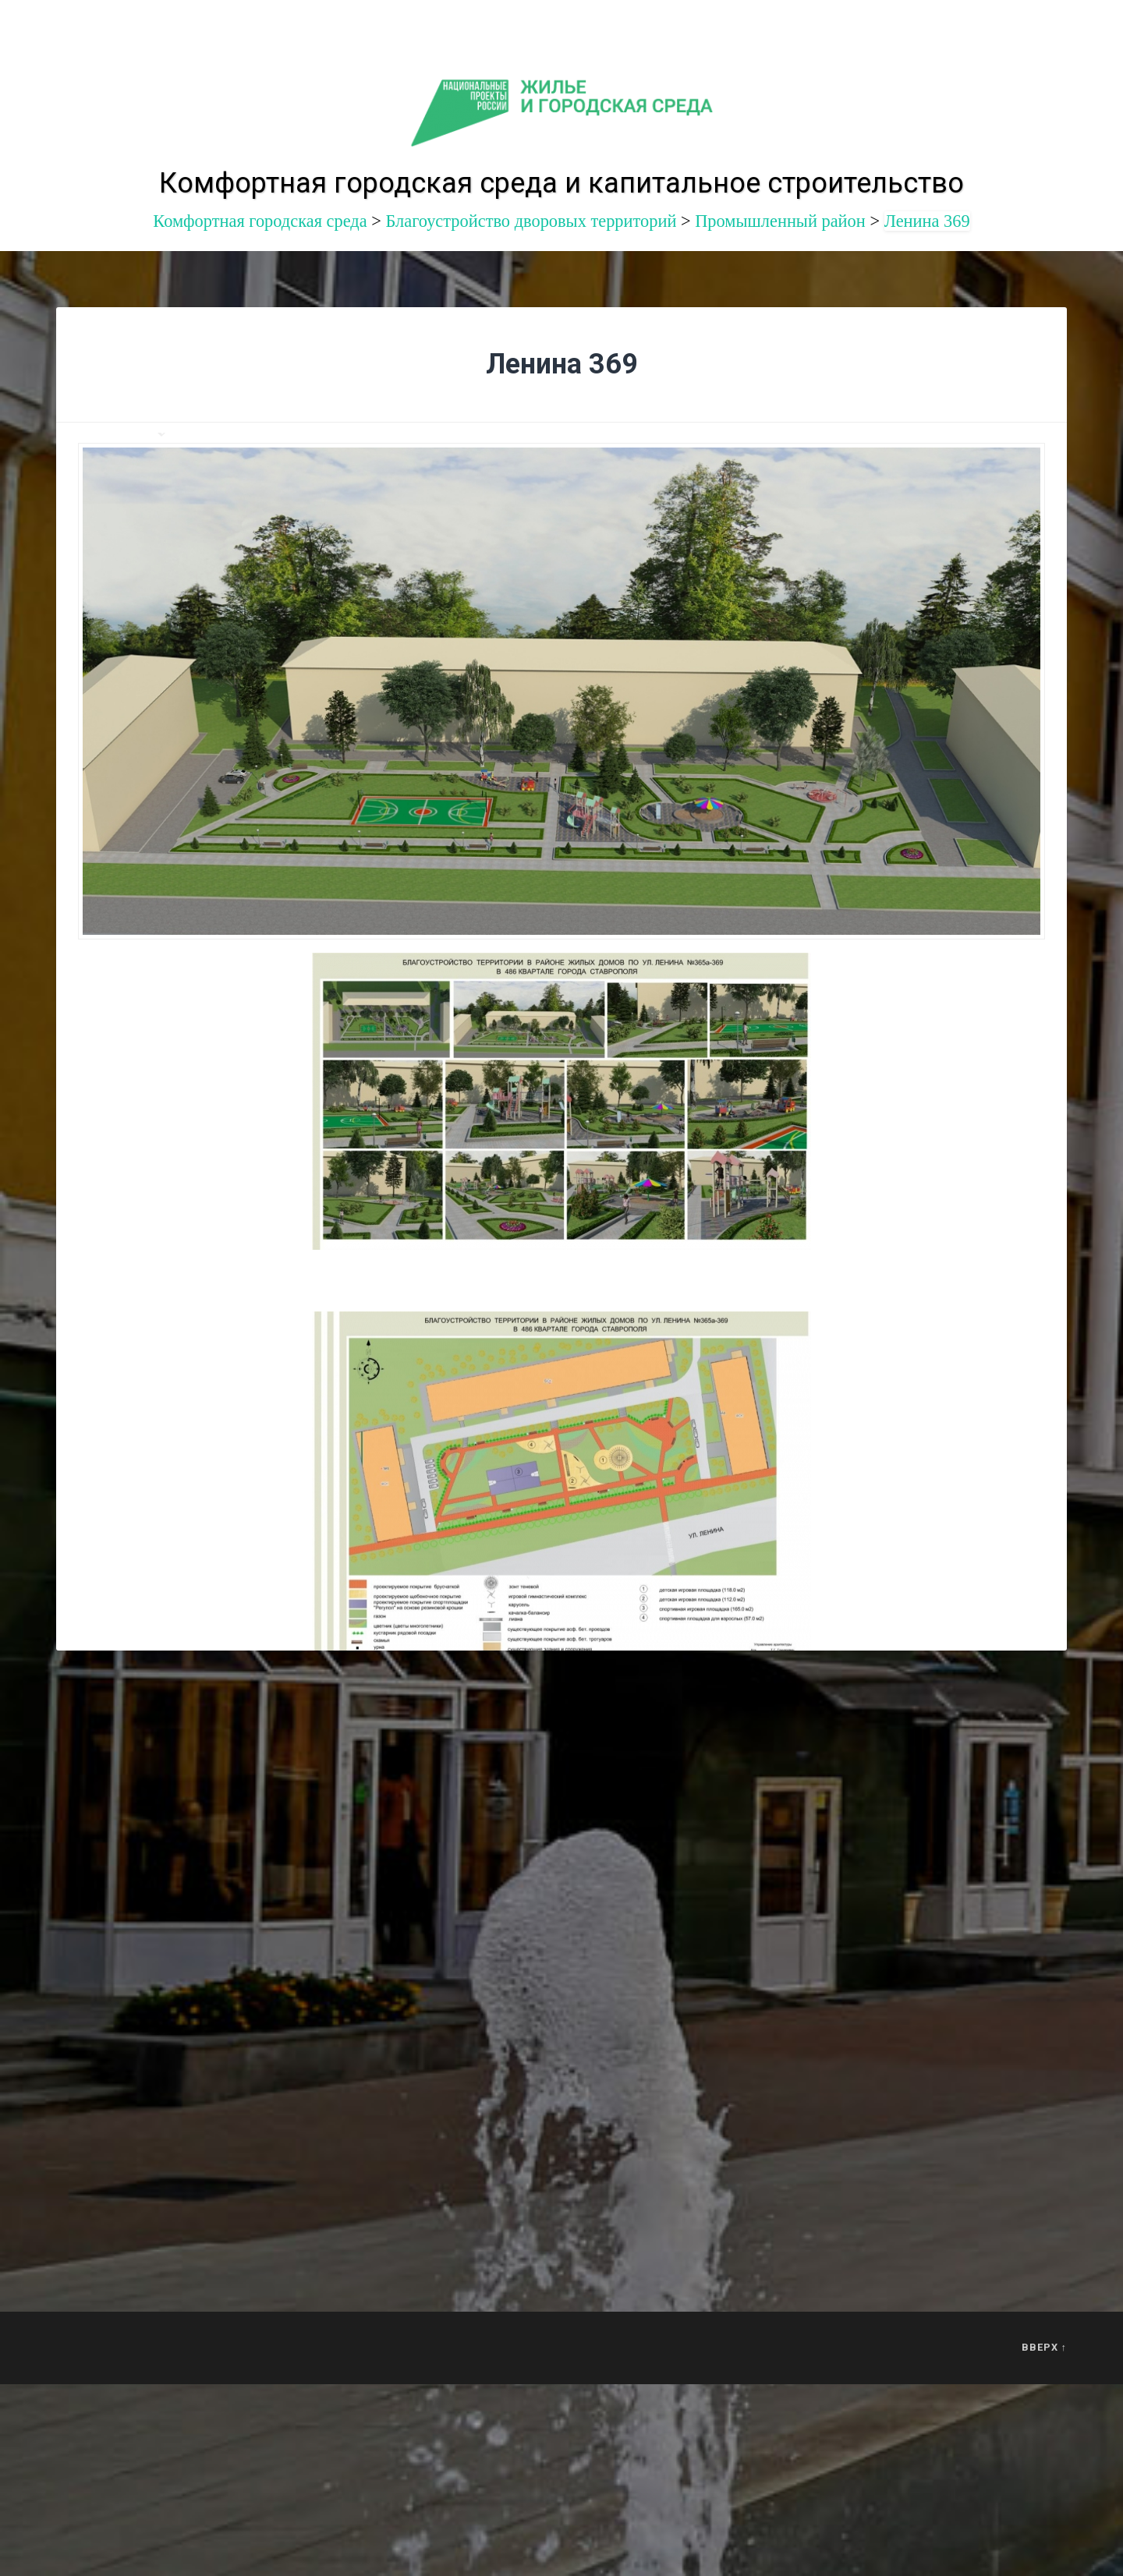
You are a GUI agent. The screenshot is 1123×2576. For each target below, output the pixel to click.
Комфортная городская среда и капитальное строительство (561, 183)
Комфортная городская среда (260, 221)
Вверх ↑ (1044, 2347)
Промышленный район (780, 221)
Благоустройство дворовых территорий (530, 221)
